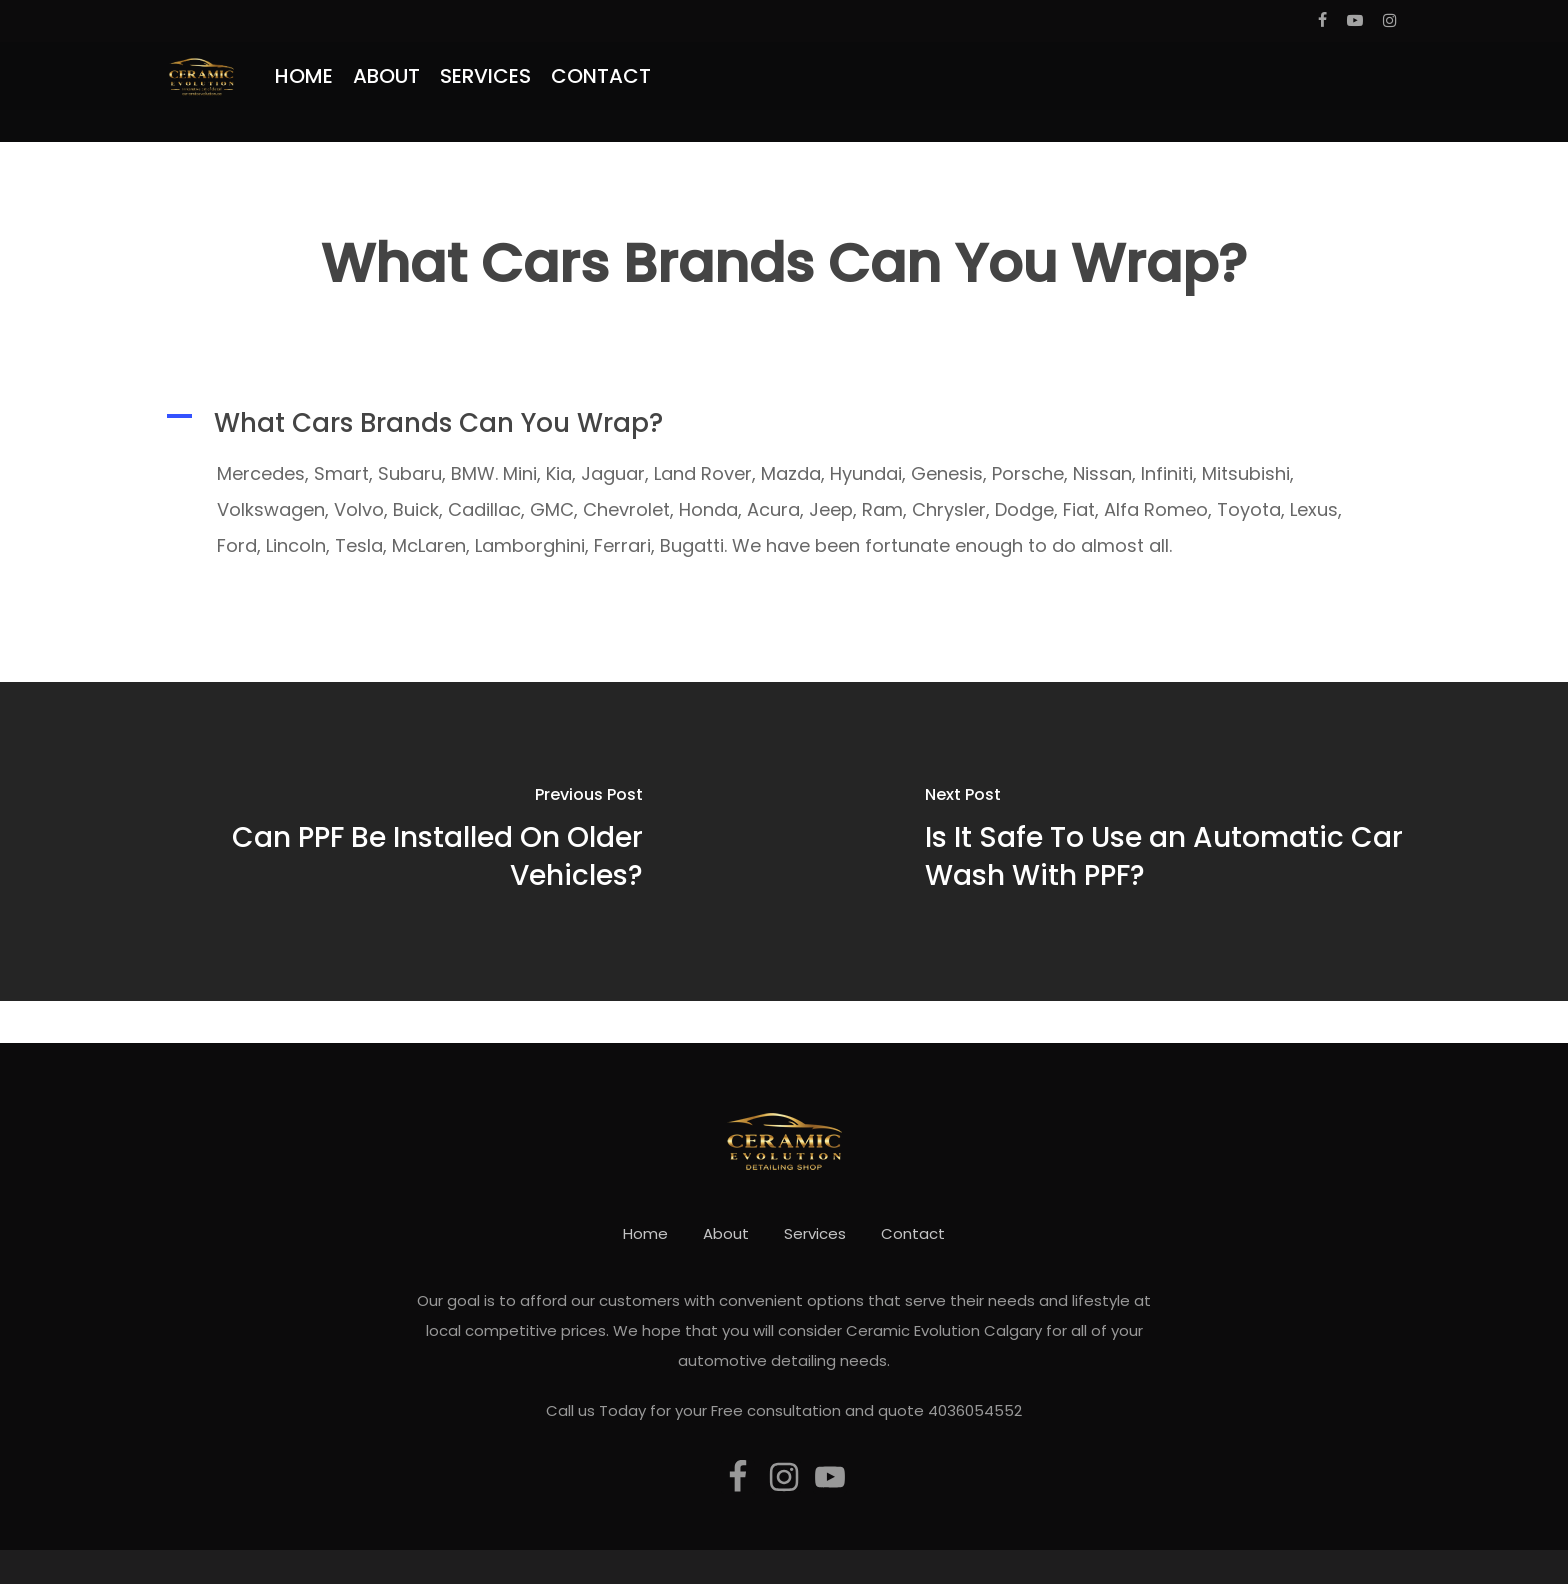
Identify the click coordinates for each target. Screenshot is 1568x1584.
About (726, 1233)
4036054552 (975, 1410)
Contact (913, 1233)
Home (645, 1233)
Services (815, 1233)
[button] (784, 423)
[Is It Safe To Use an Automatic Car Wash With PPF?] (1176, 841)
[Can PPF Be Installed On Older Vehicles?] (392, 841)
